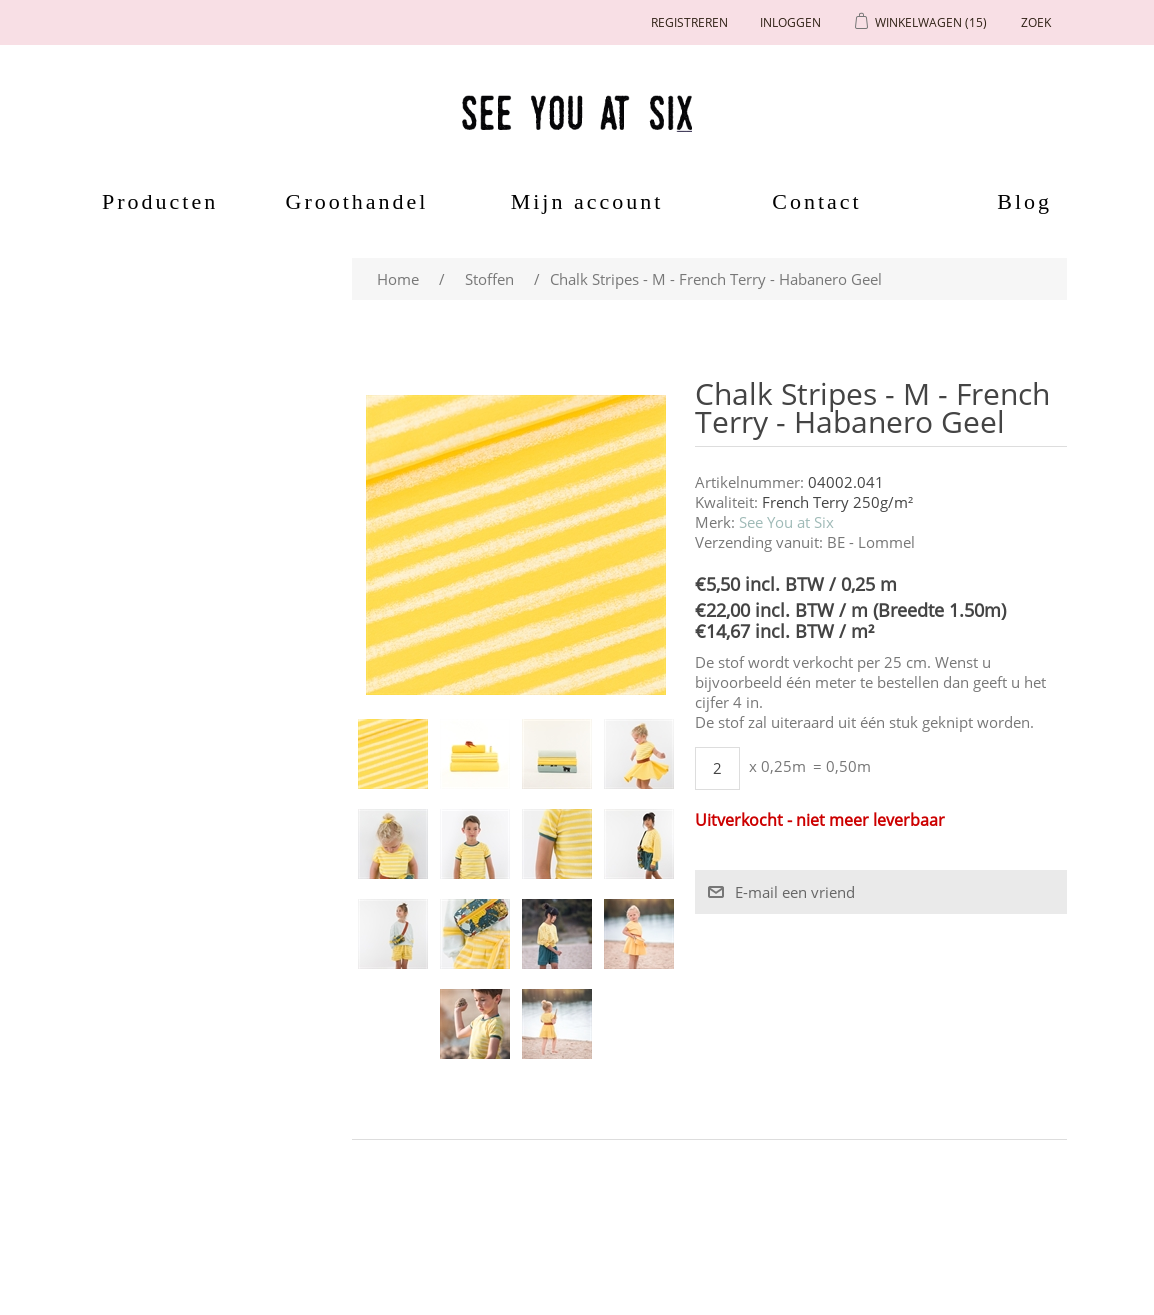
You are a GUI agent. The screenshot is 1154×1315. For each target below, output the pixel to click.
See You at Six (786, 522)
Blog (1024, 201)
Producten (153, 201)
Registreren (689, 22)
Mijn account (587, 201)
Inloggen (790, 22)
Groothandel (357, 201)
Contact (816, 201)
